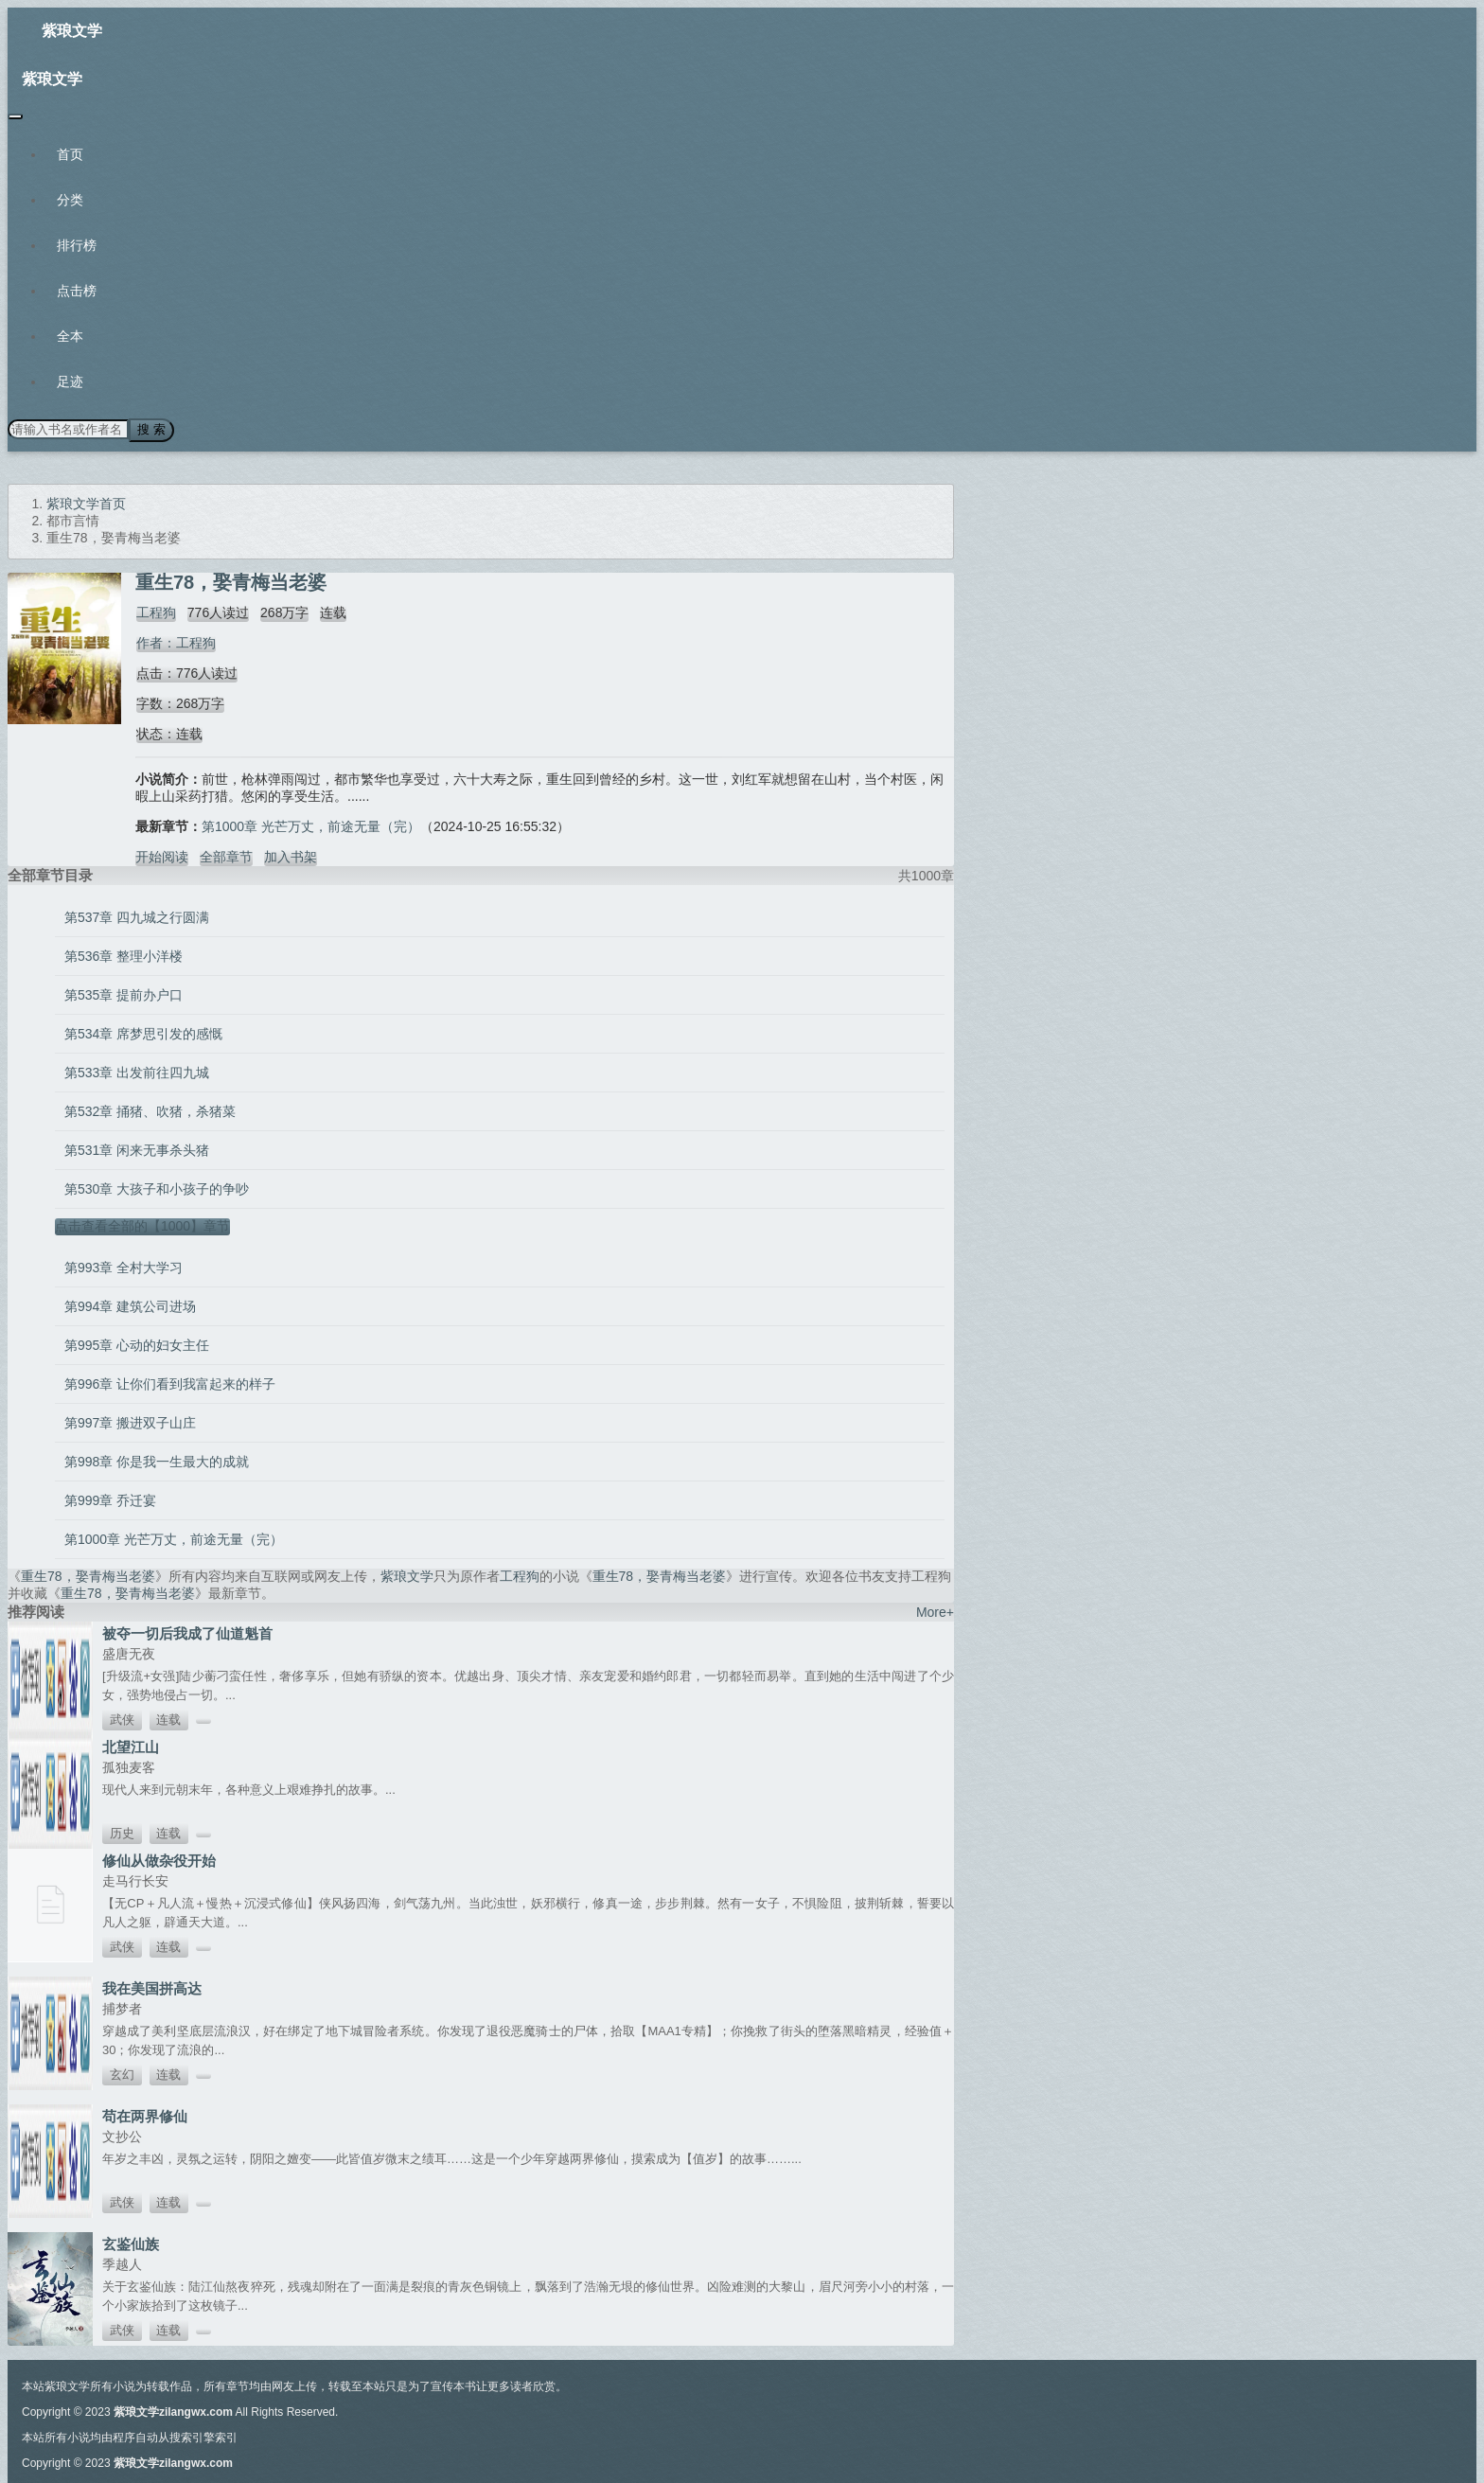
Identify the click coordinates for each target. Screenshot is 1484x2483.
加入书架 (290, 855)
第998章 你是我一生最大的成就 (156, 1460)
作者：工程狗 (175, 641)
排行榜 (77, 245)
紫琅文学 (72, 31)
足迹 (70, 381)
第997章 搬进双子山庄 (130, 1421)
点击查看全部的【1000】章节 (142, 1225)
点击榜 (77, 290)
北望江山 (130, 1746)
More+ (935, 1611)
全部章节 (226, 855)
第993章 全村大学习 (123, 1266)
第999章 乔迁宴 (110, 1499)
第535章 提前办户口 (123, 994)
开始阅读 (161, 855)
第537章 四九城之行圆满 (136, 916)
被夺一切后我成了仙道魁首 (187, 1632)
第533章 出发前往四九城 (136, 1071)
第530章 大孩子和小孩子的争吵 (156, 1188)
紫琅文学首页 (86, 502)
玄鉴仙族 (130, 2243)
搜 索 (150, 429)
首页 (70, 154)
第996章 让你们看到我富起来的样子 (169, 1383)
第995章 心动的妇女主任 (136, 1344)
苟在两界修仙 (144, 2115)
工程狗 (155, 611)
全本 (70, 336)
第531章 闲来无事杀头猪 (136, 1149)
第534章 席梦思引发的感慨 (143, 1032)
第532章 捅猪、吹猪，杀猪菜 (150, 1110)
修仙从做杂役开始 (159, 1860)
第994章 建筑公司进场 (130, 1305)
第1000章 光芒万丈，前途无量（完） (311, 825)
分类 (70, 199)
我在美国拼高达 (152, 1987)
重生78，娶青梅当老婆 (88, 1575)
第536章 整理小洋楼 (123, 955)
